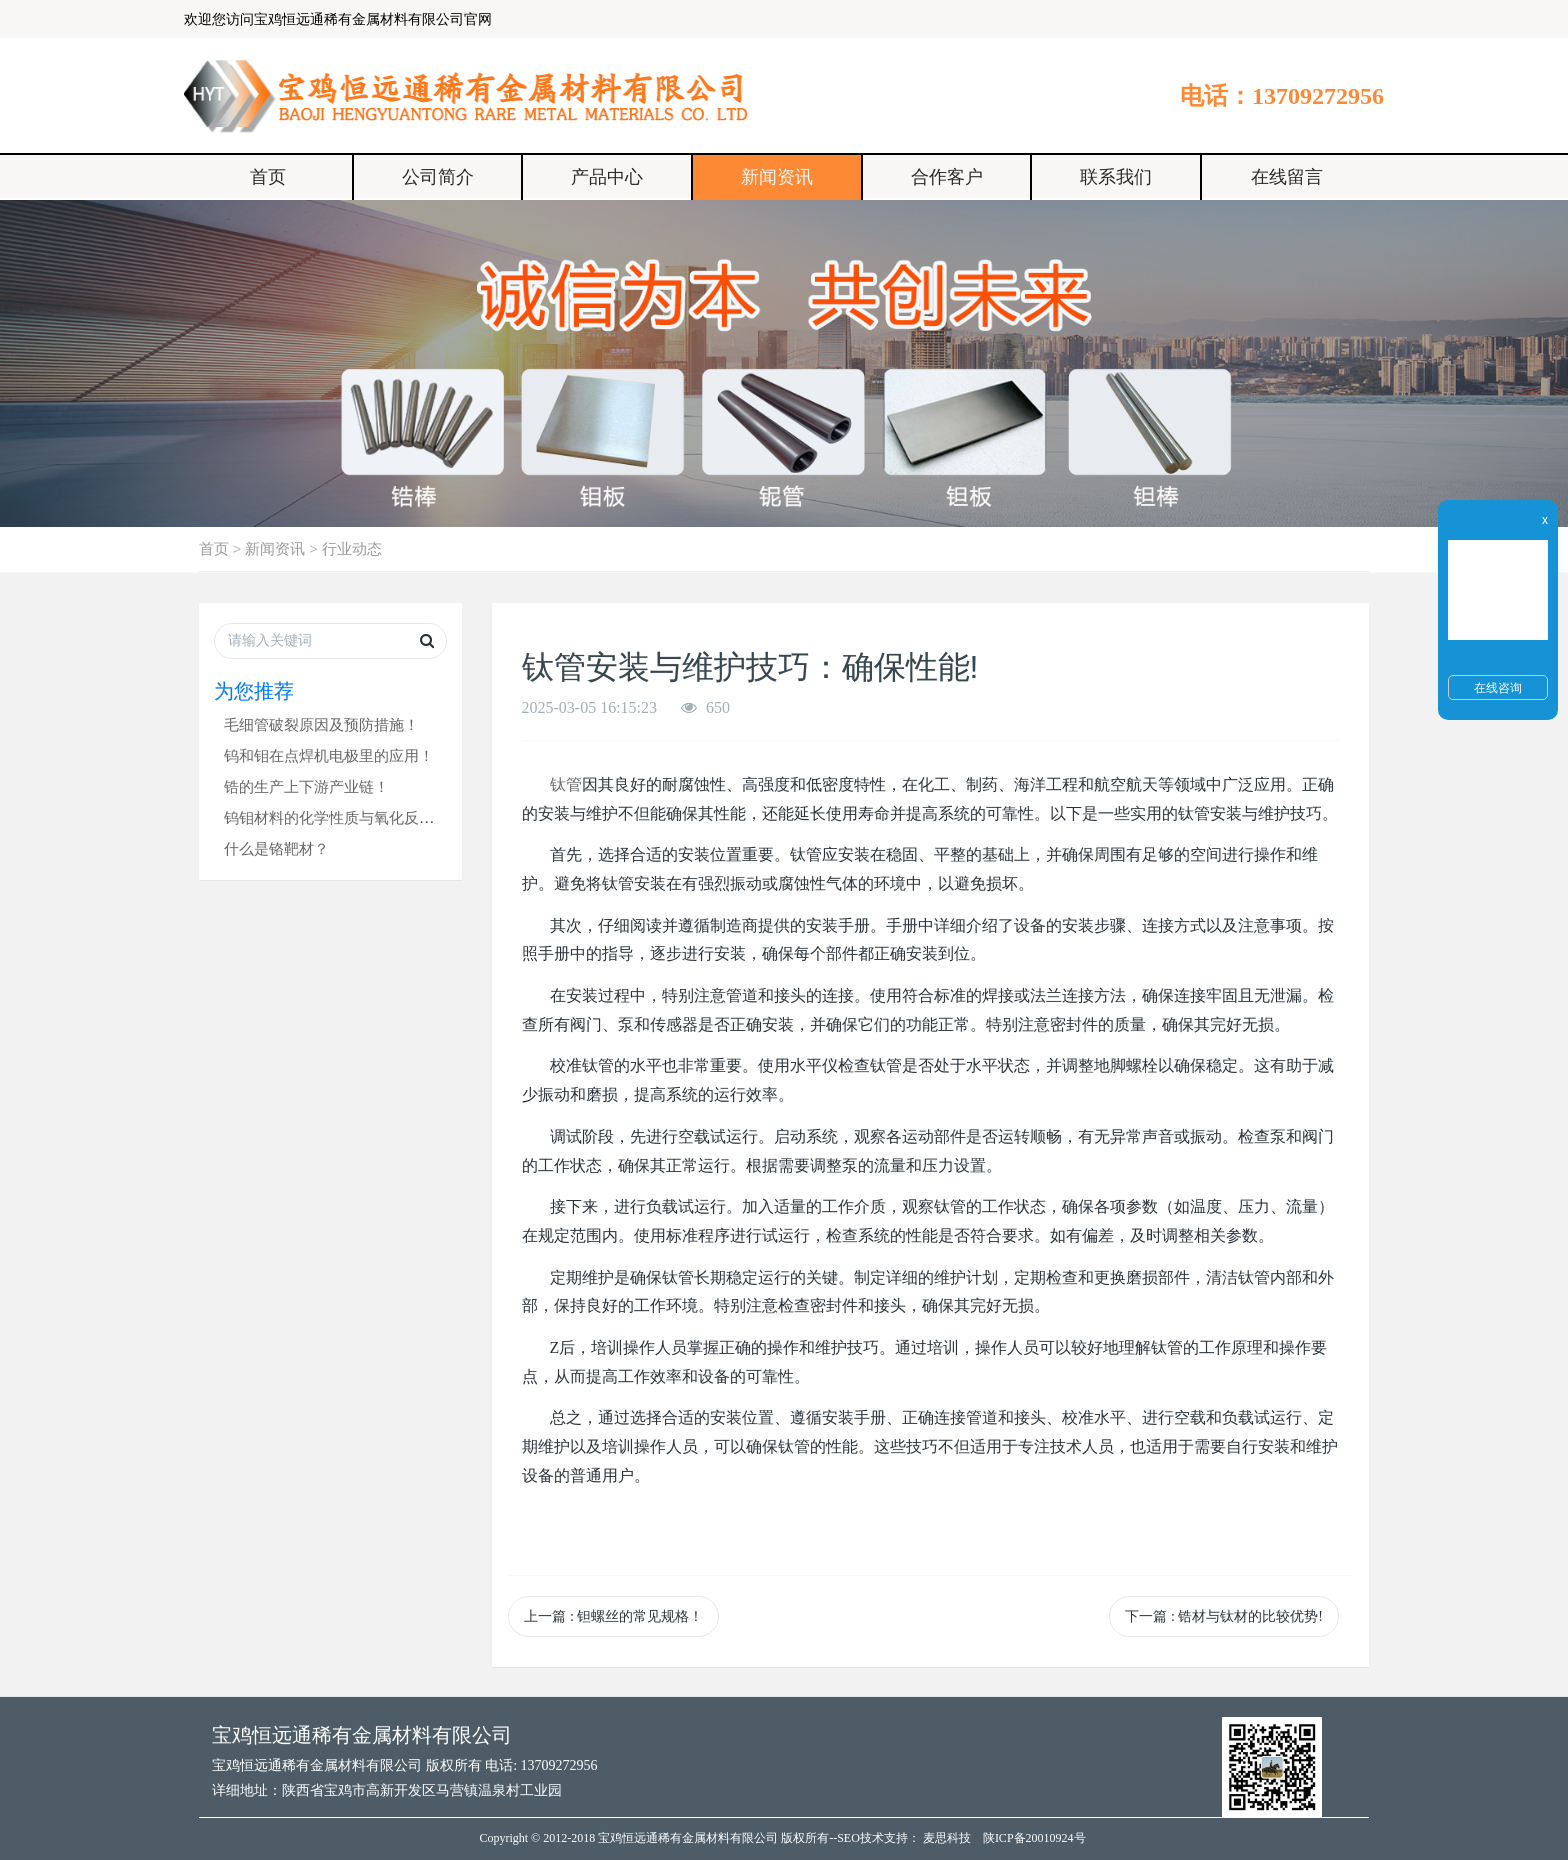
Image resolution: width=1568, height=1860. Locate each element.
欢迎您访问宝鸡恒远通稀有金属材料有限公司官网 (338, 19)
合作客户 (947, 177)
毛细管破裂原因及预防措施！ (321, 724)
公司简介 (438, 177)
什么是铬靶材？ (276, 848)
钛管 (566, 784)
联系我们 (1116, 177)
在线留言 (1287, 177)
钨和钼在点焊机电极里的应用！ (329, 755)
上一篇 (613, 1616)
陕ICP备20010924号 (1034, 1838)
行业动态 (352, 548)
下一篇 (1224, 1616)
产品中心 (607, 177)
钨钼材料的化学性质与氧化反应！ (336, 817)
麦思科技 (947, 1838)
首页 (268, 177)
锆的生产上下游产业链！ (306, 786)
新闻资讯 (777, 177)
